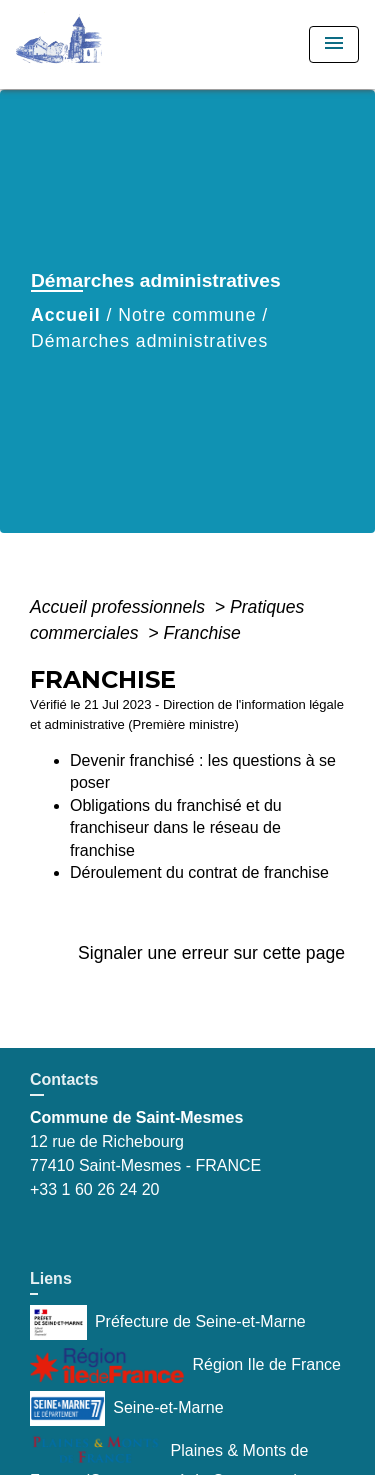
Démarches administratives (149, 341)
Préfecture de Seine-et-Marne (168, 1322)
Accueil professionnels (120, 607)
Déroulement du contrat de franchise (199, 872)
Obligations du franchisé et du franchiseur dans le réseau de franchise (176, 828)
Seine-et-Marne (127, 1408)
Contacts (64, 1079)
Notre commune (187, 315)
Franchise (201, 633)
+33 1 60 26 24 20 (94, 1189)
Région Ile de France (185, 1365)
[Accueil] (91, 44)
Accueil (66, 315)
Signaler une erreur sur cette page (211, 953)
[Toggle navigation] (334, 44)
